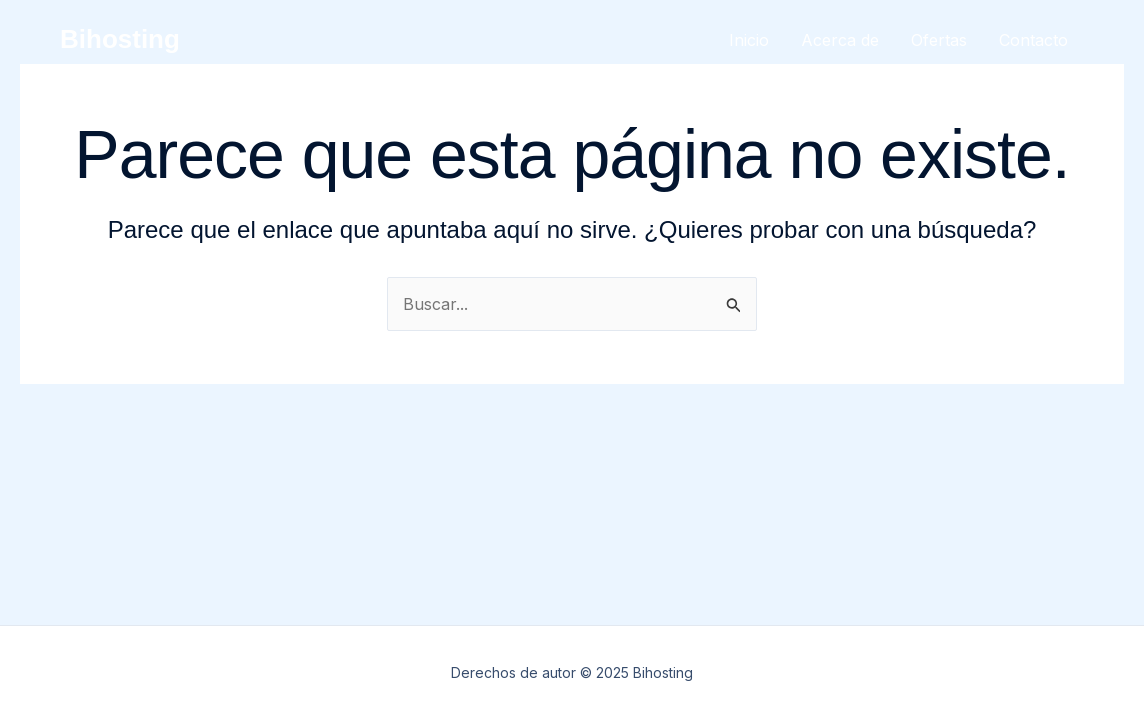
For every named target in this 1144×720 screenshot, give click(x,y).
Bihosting (120, 39)
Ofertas (939, 40)
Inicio (749, 40)
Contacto (1033, 40)
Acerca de (840, 40)
